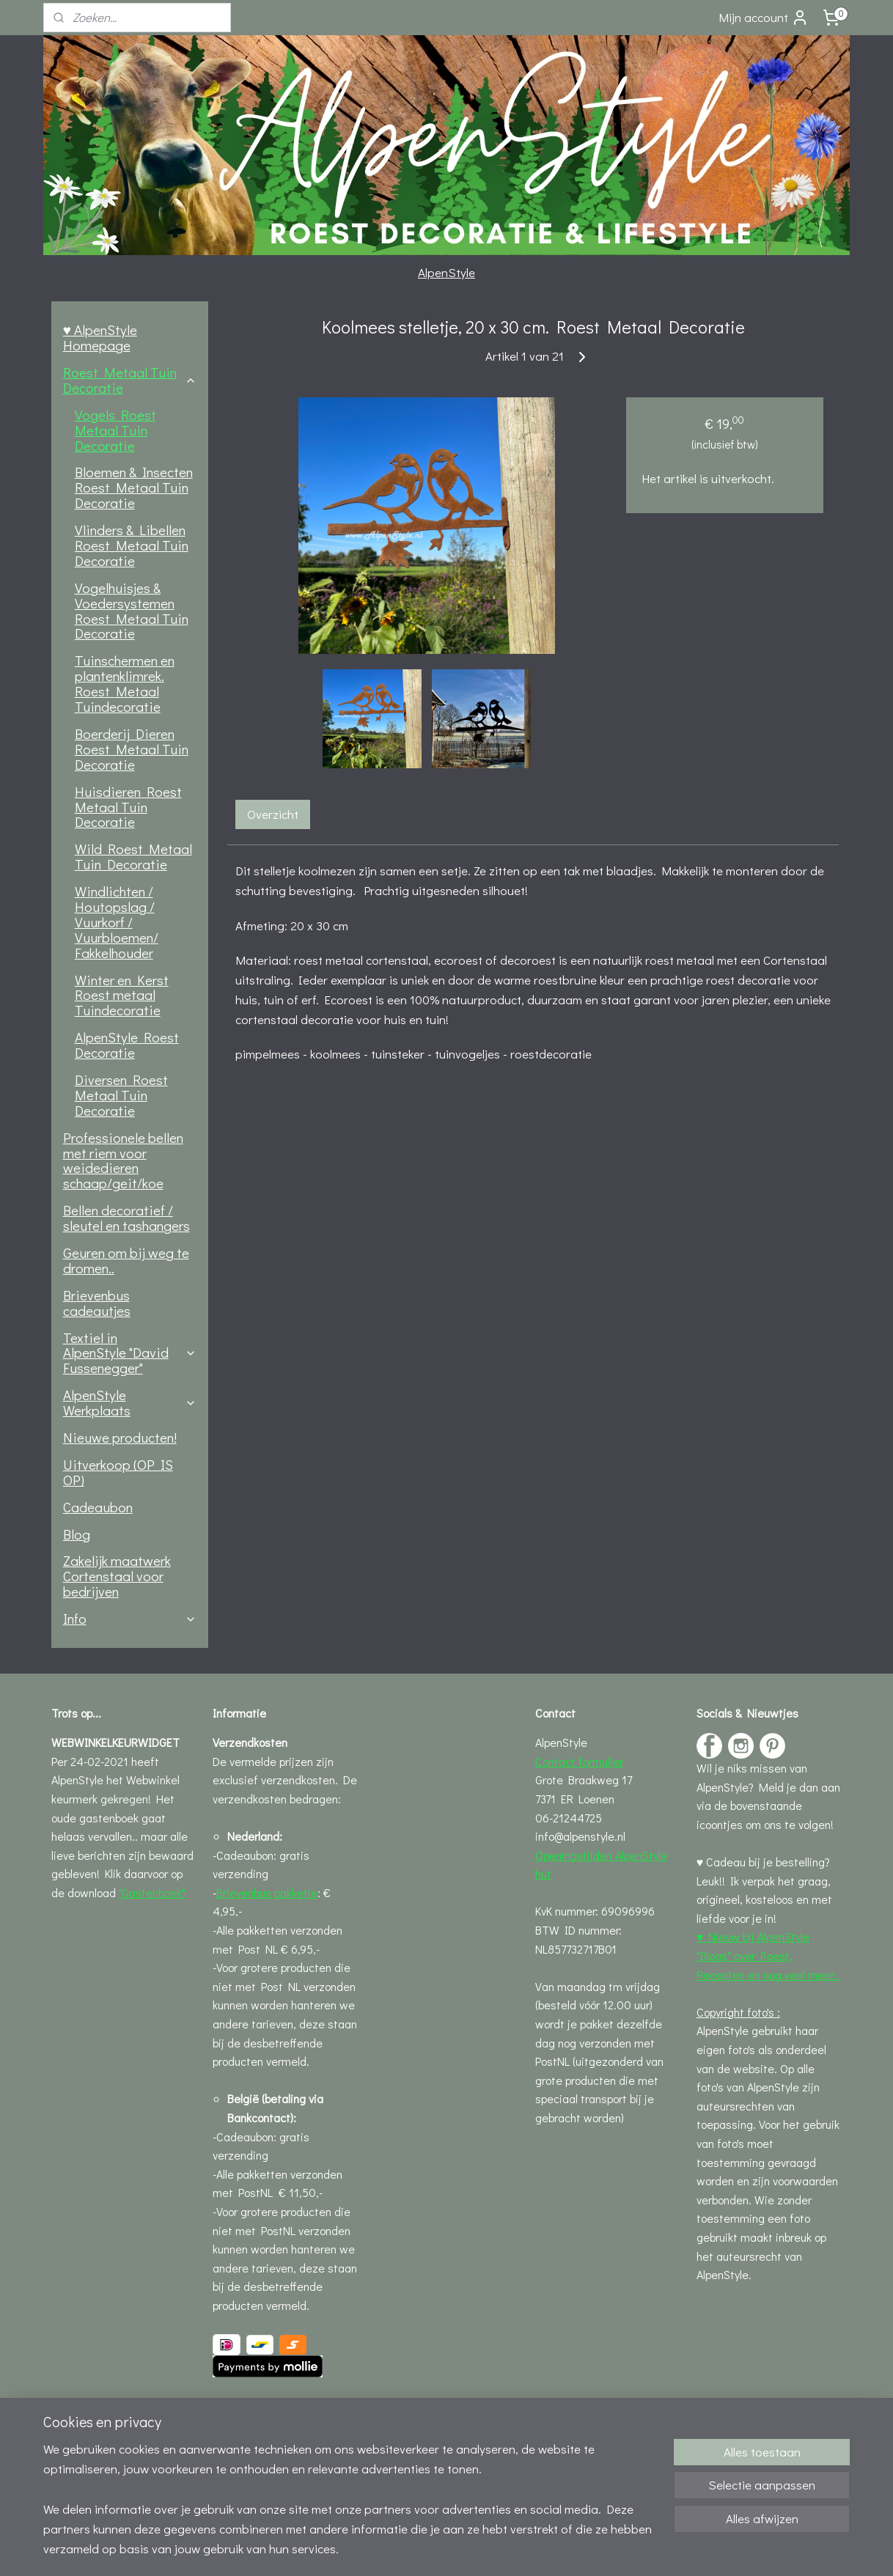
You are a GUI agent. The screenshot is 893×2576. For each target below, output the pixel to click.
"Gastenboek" (152, 1892)
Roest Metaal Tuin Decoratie (129, 380)
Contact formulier (579, 1761)
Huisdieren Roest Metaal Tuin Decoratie (128, 806)
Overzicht (272, 814)
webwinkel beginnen (464, 2549)
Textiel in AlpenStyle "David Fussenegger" (129, 1352)
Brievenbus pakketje (266, 1892)
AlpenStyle (446, 272)
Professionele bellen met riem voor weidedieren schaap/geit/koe (123, 1160)
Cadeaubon (98, 1507)
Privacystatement (257, 2461)
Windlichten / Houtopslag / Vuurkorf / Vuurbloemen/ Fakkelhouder (116, 922)
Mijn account (764, 17)
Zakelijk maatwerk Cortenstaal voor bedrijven (117, 1575)
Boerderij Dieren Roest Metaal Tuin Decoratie (131, 748)
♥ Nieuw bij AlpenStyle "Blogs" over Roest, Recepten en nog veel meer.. (768, 1955)
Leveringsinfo (246, 2405)
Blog (76, 1534)
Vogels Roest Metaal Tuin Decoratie (115, 430)
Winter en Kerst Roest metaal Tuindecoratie (122, 995)
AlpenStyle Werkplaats (129, 1402)
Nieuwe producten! (120, 1437)
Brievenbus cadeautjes (97, 1303)
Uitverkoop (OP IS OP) (118, 1472)
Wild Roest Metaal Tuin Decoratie (133, 856)
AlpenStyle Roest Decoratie (127, 1044)
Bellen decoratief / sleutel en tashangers (126, 1217)
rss (416, 2549)
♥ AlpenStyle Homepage (100, 337)
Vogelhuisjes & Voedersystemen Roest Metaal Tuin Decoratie (131, 610)
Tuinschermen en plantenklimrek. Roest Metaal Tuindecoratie (124, 683)
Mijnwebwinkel (578, 2549)
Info (129, 1618)
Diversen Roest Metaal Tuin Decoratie (121, 1094)
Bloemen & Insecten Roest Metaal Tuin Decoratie (134, 487)
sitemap (391, 2549)
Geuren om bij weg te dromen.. (126, 1260)
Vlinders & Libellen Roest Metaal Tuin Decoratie (131, 545)
